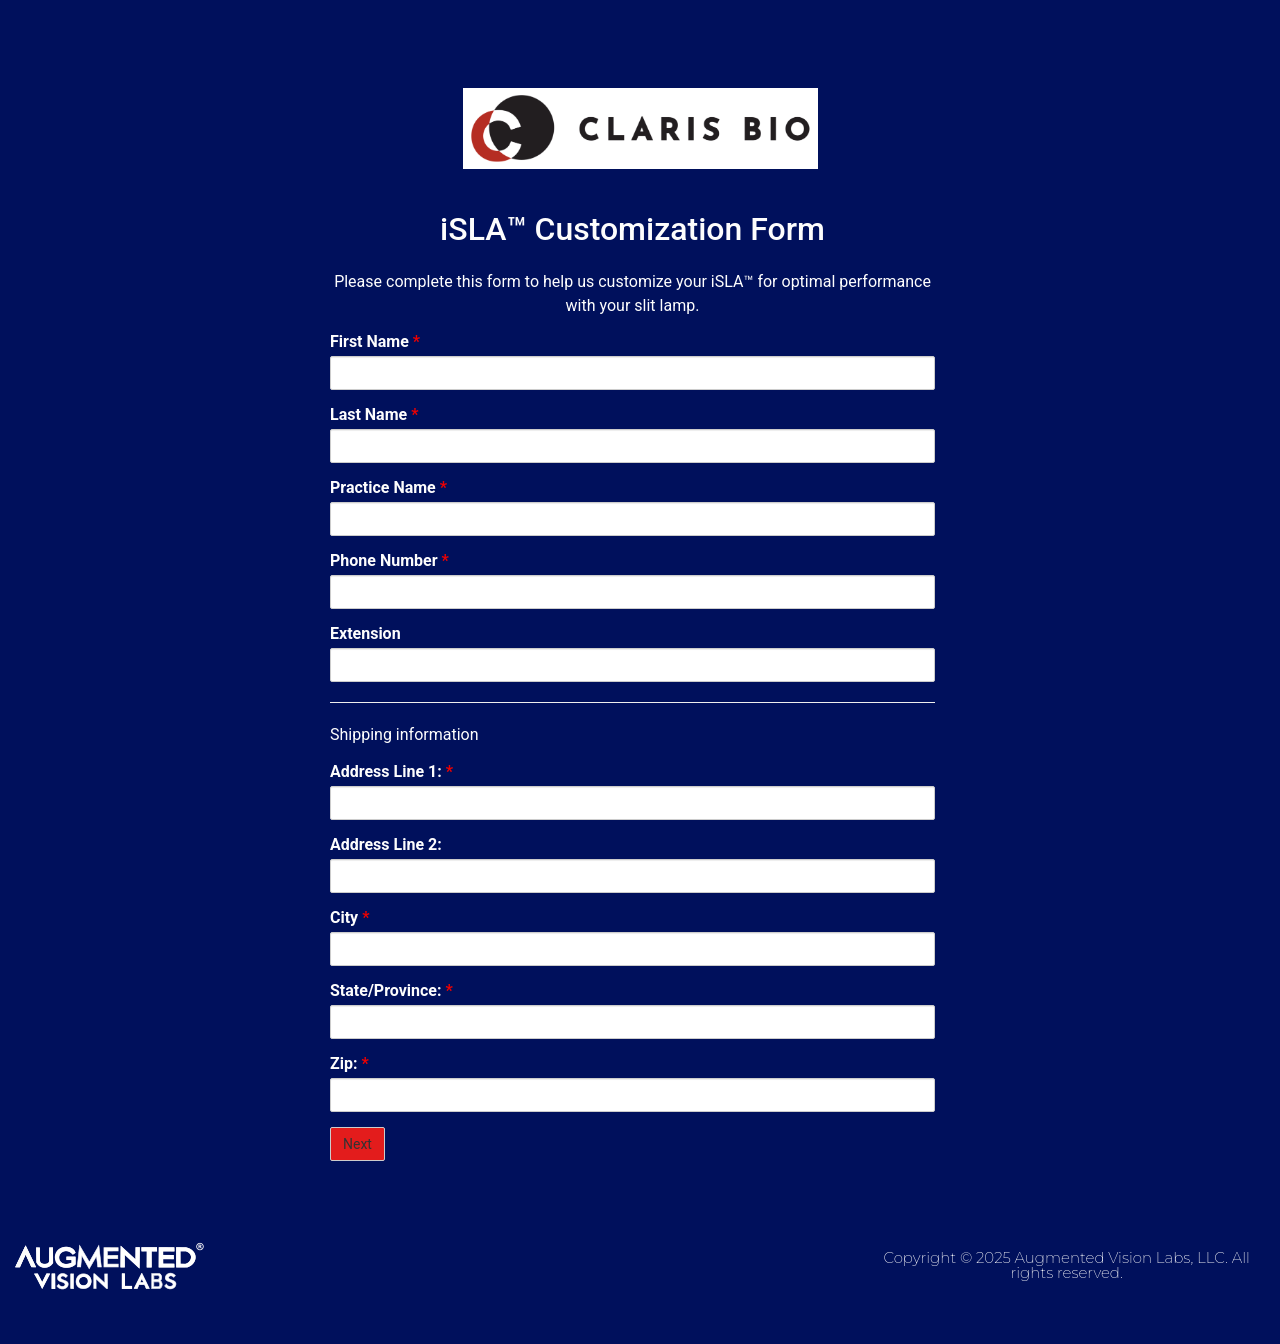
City (349, 918)
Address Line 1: (391, 772)
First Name (375, 342)
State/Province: (391, 991)
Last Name (374, 415)
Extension (365, 634)
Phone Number (389, 561)
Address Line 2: (386, 845)
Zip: (349, 1064)
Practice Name (388, 488)
